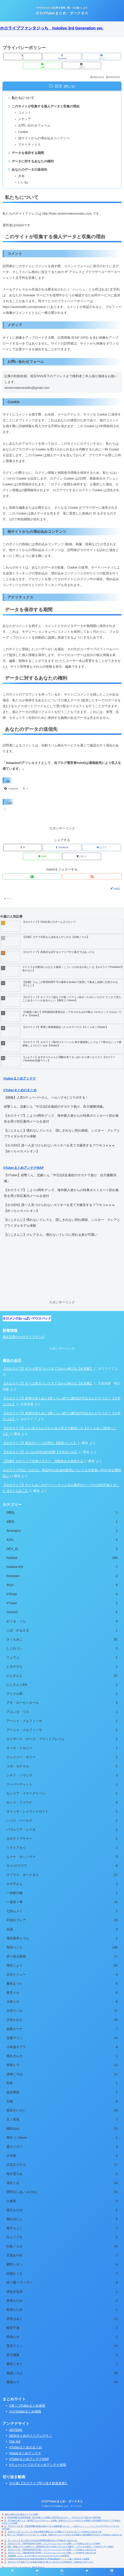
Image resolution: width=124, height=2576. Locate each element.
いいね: (23, 183)
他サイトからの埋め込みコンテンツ (44, 139)
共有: (22, 177)
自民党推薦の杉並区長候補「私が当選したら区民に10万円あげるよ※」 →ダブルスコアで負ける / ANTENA (54, 2518)
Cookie (23, 132)
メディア (24, 119)
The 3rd (14, 2442)
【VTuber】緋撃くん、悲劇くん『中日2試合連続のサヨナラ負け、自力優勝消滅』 (60, 1179)
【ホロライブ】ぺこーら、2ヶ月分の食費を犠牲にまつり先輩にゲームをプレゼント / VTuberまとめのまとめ (54, 2533)
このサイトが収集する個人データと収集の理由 (46, 106)
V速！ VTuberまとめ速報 (27, 2406)
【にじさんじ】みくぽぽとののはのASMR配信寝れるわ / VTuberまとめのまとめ (42, 2541)
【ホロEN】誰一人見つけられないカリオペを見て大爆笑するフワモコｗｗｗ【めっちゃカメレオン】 (59, 1149)
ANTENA (15, 2431)
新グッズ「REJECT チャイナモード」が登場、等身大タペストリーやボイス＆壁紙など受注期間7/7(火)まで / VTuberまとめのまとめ (64, 2536)
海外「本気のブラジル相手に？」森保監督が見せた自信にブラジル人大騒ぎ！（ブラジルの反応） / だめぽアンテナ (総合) (60, 2548)
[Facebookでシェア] (62, 56)
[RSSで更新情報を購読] (92, 877)
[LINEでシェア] (42, 65)
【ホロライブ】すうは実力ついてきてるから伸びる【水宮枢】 (48, 1369)
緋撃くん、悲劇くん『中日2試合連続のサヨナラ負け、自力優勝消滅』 (55, 1107)
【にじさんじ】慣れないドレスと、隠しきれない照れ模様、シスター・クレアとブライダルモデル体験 (62, 1134)
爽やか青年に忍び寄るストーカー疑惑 (21, 2515)
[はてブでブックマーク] (101, 56)
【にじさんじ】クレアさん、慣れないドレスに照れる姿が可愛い (51, 1236)
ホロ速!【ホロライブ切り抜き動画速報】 (38, 2484)
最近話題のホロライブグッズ (24, 1338)
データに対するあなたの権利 (33, 162)
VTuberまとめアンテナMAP (23, 1169)
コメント (24, 113)
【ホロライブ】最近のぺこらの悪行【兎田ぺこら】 (40, 1444)
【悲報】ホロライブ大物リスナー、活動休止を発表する (43, 1462)
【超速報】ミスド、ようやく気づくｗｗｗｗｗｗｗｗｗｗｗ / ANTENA (38, 2557)
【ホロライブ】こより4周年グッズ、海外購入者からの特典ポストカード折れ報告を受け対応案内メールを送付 (61, 1119)
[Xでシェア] (22, 56)
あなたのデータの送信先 (29, 170)
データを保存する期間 (28, 153)
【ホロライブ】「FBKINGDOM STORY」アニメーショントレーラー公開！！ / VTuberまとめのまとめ (51, 2551)
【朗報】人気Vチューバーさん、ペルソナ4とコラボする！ (46, 1098)
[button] (81, 65)
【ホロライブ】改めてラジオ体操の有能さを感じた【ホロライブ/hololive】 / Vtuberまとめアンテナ (50, 2563)
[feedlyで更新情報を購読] (32, 877)
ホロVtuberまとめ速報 (25, 2412)
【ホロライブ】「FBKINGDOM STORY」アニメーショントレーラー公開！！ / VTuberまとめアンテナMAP (53, 2544)
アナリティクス (29, 145)
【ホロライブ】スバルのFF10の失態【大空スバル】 (40, 1453)
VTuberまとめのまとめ (20, 1091)
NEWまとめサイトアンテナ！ (30, 2437)
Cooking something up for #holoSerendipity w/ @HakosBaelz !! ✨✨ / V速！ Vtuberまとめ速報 (48, 2560)
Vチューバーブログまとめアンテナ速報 (37, 2466)
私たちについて (23, 98)
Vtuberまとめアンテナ (19, 1079)
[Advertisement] (62, 1272)
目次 (58, 86)
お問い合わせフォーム (34, 126)
